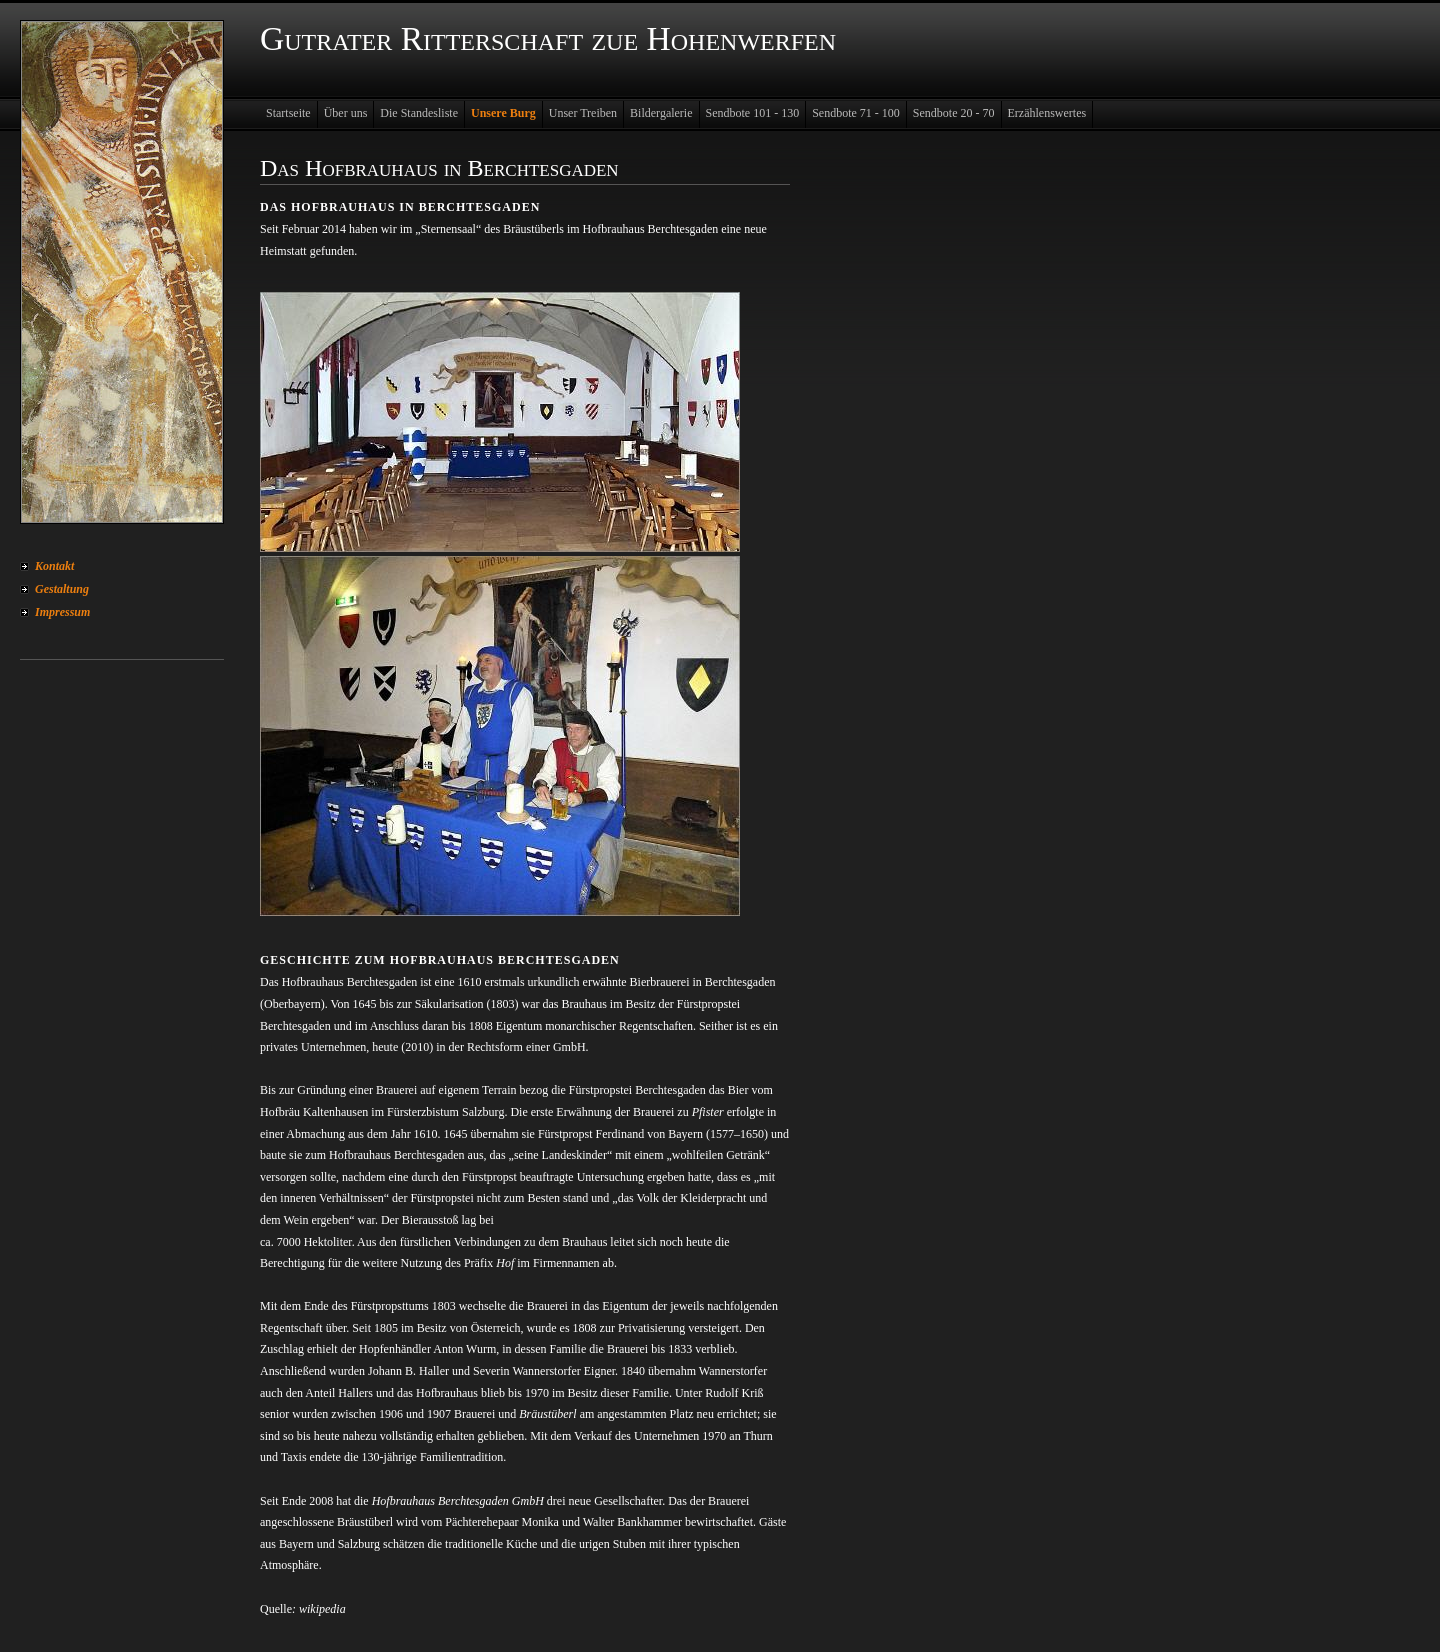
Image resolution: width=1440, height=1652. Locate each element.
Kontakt (54, 566)
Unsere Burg (503, 113)
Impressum (62, 612)
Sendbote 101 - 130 (753, 113)
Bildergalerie (661, 113)
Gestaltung (62, 589)
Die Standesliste (419, 113)
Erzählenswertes (1047, 113)
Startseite (288, 113)
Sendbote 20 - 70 (954, 113)
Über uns (346, 113)
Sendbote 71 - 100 (856, 113)
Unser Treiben (583, 113)
